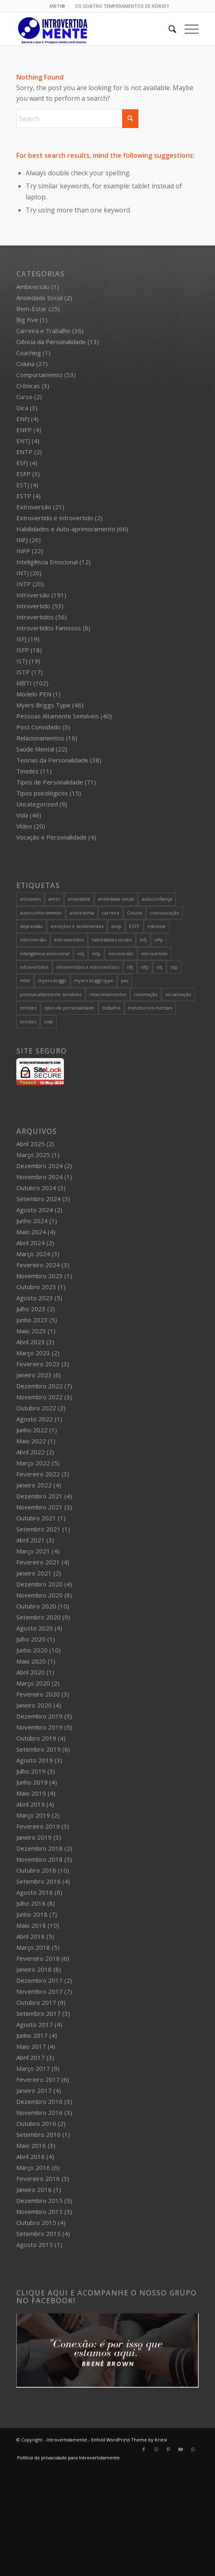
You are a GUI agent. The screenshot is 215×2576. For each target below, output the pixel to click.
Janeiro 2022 (34, 1485)
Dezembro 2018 (39, 1848)
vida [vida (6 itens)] (48, 1021)
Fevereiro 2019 (38, 1826)
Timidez (27, 771)
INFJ (22, 540)
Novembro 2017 (39, 1991)
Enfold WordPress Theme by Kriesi (129, 2440)
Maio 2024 (31, 1232)
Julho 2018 (31, 1903)
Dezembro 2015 (39, 2200)
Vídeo (24, 826)
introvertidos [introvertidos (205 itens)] (34, 967)
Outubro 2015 (36, 2222)
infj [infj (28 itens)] (143, 940)
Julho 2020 (31, 1639)
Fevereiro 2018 (38, 1958)
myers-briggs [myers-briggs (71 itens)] (52, 980)
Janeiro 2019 (34, 1837)
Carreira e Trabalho (43, 331)
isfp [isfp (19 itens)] (145, 967)
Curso (24, 397)
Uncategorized (37, 804)
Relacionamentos (40, 738)
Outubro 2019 (36, 1738)
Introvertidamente (66, 2440)
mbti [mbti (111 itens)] (25, 980)
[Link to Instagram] (156, 2449)
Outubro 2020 (36, 1606)
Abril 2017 (30, 2057)
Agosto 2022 (34, 1419)
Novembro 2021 (39, 1507)
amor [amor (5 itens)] (54, 899)
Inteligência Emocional (47, 562)
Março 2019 (33, 1815)
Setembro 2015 (38, 2233)
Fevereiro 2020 (38, 1694)
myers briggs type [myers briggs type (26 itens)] (93, 980)
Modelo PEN (33, 694)
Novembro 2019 (39, 1727)
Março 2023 (33, 1353)
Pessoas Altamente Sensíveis (57, 716)
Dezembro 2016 (39, 2101)
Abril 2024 (30, 1243)
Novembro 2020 (39, 1595)
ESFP (23, 474)
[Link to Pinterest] (168, 2449)
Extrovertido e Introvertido (54, 518)
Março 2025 (33, 1155)
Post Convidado (38, 727)
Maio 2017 (31, 2046)
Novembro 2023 (39, 1276)
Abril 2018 (30, 1936)
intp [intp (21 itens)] (96, 953)
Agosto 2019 (34, 1760)
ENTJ (23, 441)
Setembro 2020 (38, 1617)
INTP (23, 584)
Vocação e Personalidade (51, 837)
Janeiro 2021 (34, 1573)
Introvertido (33, 606)
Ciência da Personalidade (51, 342)
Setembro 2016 (38, 2134)
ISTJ (21, 661)
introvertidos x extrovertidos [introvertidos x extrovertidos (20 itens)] (87, 967)
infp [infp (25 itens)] (158, 940)
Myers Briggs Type (43, 705)
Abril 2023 (30, 1342)
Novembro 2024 (39, 1177)
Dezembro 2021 (39, 1496)
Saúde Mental (35, 749)
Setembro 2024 (38, 1199)
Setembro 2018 (38, 1881)
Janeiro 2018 (34, 1969)
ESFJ (22, 463)
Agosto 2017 (34, 2024)
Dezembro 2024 (39, 1166)
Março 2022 (33, 1463)
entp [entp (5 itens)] (116, 926)
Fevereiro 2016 (38, 2178)
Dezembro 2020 (39, 1584)
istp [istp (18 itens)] (174, 967)
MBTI (24, 683)
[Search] (168, 29)
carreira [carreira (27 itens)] (110, 913)
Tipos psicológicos (42, 793)
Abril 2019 (30, 1804)
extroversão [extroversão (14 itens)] (33, 940)
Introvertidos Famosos (48, 628)
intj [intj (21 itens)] (80, 953)
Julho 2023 (31, 1309)
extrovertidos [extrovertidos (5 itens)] (69, 940)
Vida (22, 815)
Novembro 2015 (39, 2211)
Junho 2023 (32, 1320)
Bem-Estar (31, 309)
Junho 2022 (32, 1430)
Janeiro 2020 (34, 1705)
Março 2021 (33, 1551)
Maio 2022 (31, 1441)
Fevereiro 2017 (38, 2079)
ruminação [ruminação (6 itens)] (146, 994)
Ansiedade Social (39, 298)
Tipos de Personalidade (49, 782)
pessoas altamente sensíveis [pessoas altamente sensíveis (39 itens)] (50, 994)
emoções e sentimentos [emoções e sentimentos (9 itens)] (76, 926)
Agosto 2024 (34, 1210)
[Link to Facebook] (144, 2449)
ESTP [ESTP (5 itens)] (134, 926)
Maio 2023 (31, 1331)
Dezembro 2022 (39, 1386)
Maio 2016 (31, 2145)
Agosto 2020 (34, 1628)
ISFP (22, 650)
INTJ (22, 573)
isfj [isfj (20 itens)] (130, 967)
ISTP (23, 672)
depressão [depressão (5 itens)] (31, 926)
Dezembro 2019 (39, 1716)
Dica (22, 408)
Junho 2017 (32, 2035)
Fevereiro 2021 (38, 1562)
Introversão (33, 595)
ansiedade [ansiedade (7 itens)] (79, 899)
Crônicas (28, 386)
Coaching (28, 353)
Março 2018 (33, 1947)
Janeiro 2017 (34, 2090)
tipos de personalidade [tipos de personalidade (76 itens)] (69, 1008)
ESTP (23, 496)
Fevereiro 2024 (38, 1265)
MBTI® (57, 6)
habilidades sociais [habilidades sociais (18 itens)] (112, 940)
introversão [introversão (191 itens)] (121, 953)
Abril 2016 (30, 2156)
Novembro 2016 (39, 2112)
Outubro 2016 (36, 2123)
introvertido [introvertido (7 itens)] (154, 953)
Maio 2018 (31, 1925)
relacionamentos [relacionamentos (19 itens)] (107, 994)
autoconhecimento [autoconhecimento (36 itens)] (41, 913)
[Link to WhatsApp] (192, 2449)
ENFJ (22, 419)
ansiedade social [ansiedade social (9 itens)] (116, 899)
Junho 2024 (32, 1221)
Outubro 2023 (36, 1287)
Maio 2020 (31, 1661)
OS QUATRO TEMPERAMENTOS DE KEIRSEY (122, 6)
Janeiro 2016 (34, 2189)
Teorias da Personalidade (52, 760)
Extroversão (33, 507)
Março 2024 (33, 1254)
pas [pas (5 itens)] (124, 980)
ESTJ (22, 485)
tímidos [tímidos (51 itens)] (28, 1021)
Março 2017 (33, 2068)
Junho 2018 (32, 1914)
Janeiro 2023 (34, 1375)
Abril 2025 (30, 1144)
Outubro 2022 (36, 1408)
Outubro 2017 (36, 2002)
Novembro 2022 (39, 1397)
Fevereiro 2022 (38, 1474)
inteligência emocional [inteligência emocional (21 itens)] (45, 953)
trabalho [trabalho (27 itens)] (111, 1008)
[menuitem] (58, 6)
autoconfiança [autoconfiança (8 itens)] (157, 899)
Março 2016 (33, 2167)
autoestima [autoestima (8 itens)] (82, 913)
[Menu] (187, 29)
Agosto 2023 (34, 1298)
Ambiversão (33, 287)
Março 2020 (33, 1683)
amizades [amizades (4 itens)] (30, 899)
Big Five (27, 320)
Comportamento (39, 375)
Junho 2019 (32, 1782)
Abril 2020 (30, 1672)
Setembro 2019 (38, 1749)
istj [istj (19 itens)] (159, 967)
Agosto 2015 (34, 2244)
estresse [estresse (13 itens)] (156, 926)
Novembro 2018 (39, 1859)
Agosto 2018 (34, 1892)
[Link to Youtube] (180, 2449)
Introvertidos (35, 617)
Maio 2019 (31, 1793)
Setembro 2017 (38, 2013)
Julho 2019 (31, 1771)
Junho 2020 (32, 1650)
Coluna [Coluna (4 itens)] (134, 913)
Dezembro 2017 (39, 1980)
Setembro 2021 (38, 1529)
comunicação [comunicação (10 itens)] (164, 913)
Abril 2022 (30, 1452)
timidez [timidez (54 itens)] (28, 1008)
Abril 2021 (30, 1540)
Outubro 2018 (36, 1870)
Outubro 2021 (36, 1518)
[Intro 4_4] (89, 29)
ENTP (24, 452)
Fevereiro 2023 (38, 1364)
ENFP (24, 430)
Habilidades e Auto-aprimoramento (65, 529)
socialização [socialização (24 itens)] (178, 994)
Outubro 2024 (36, 1188)
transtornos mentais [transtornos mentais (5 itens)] (150, 1008)
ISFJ (21, 639)
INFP (23, 551)
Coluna (25, 364)
